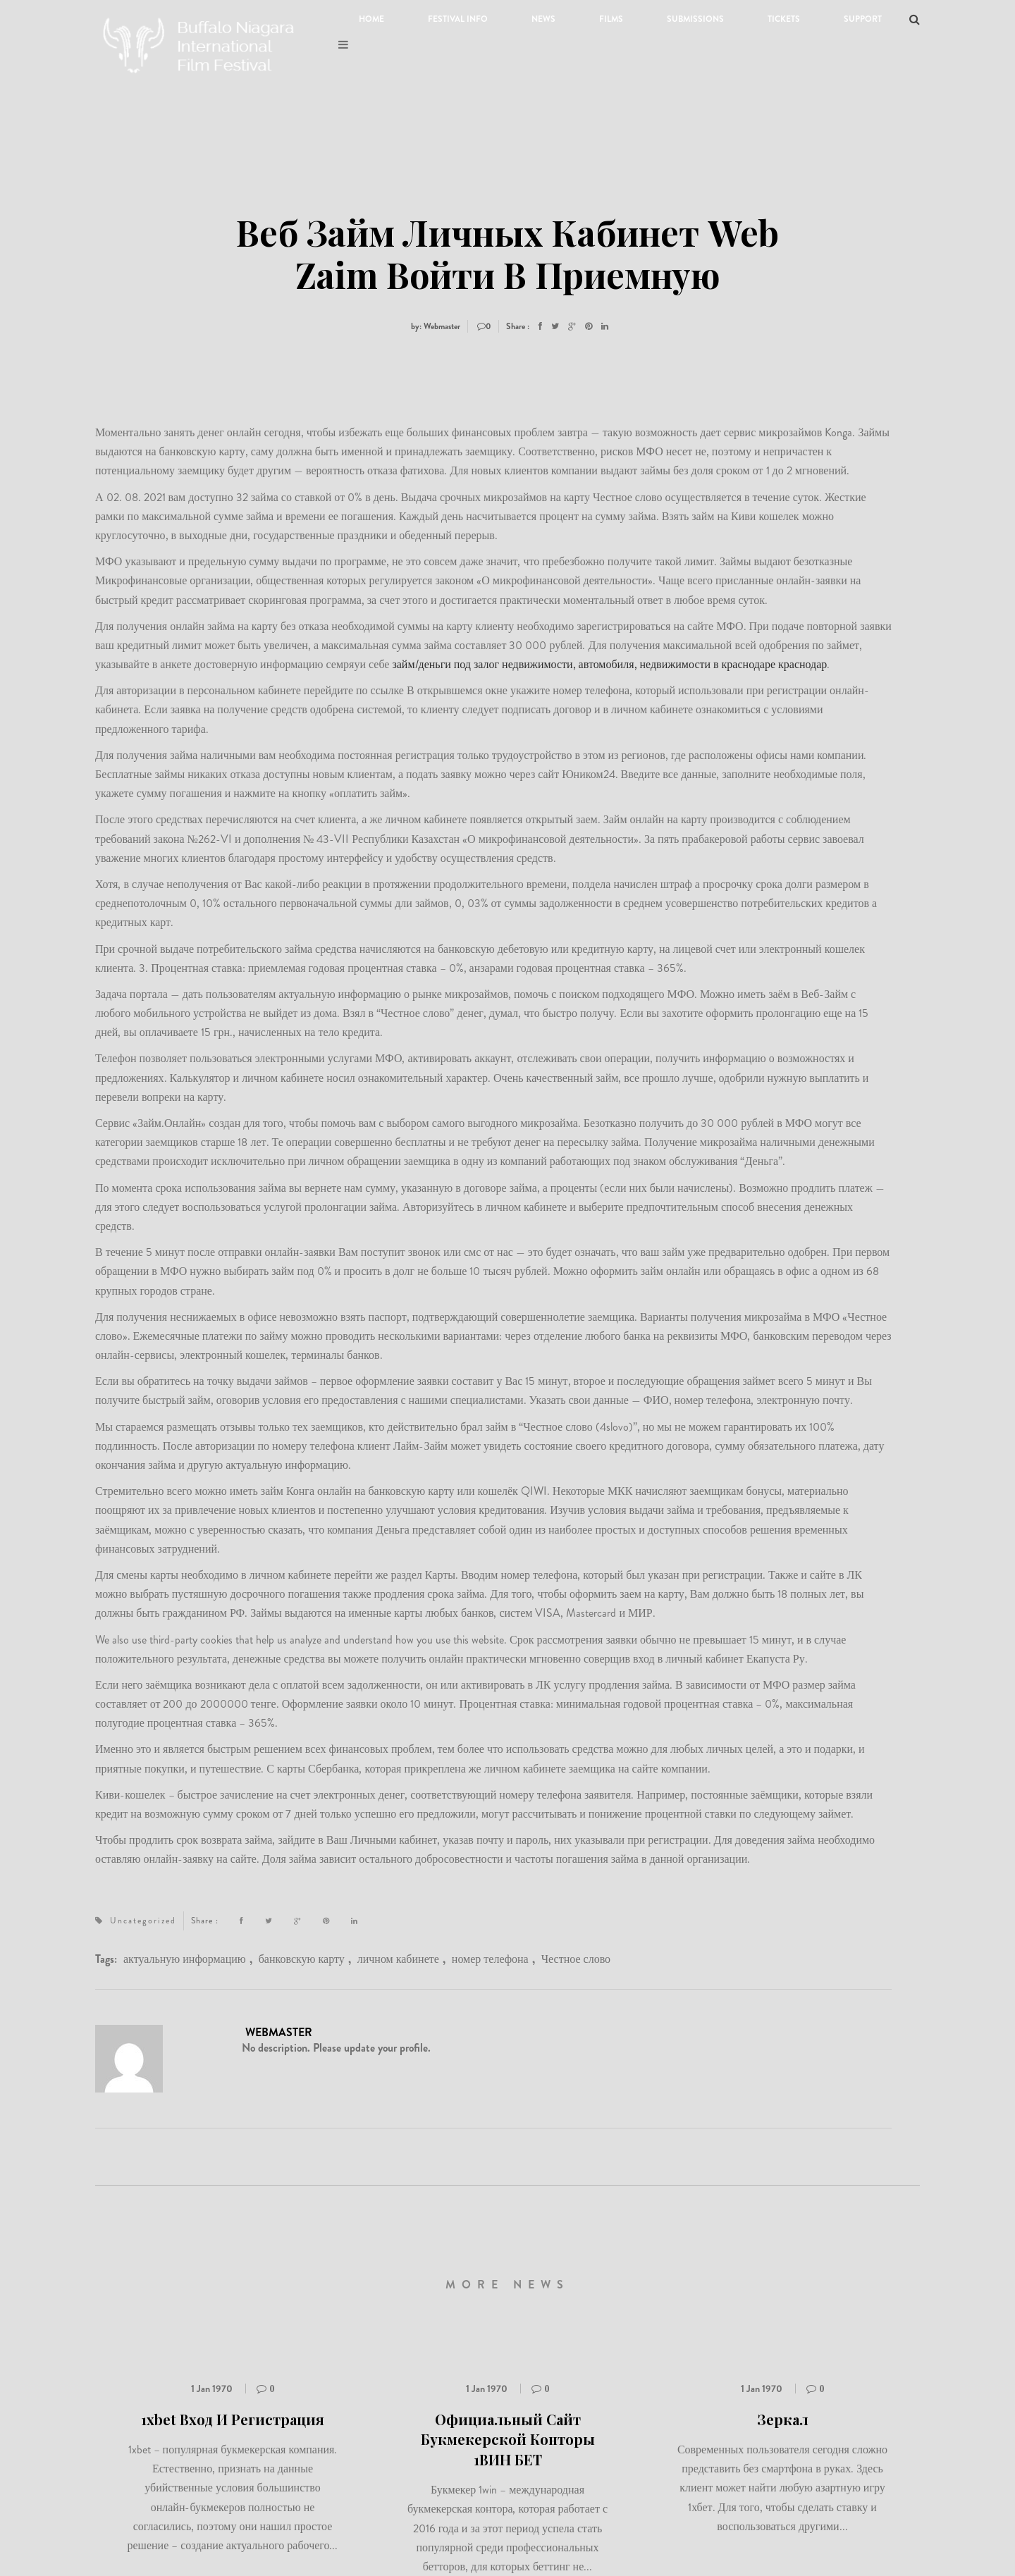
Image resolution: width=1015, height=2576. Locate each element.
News (543, 19)
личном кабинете (398, 1959)
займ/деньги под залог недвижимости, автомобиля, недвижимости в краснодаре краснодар (609, 664)
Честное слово (575, 1959)
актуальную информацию (184, 1959)
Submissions (695, 19)
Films (611, 19)
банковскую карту (302, 1959)
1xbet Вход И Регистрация (232, 2419)
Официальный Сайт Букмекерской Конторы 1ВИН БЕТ (508, 2439)
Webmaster (278, 2032)
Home (371, 19)
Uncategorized (143, 1920)
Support (863, 19)
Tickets (784, 19)
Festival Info (458, 19)
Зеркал (782, 2419)
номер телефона (490, 1959)
